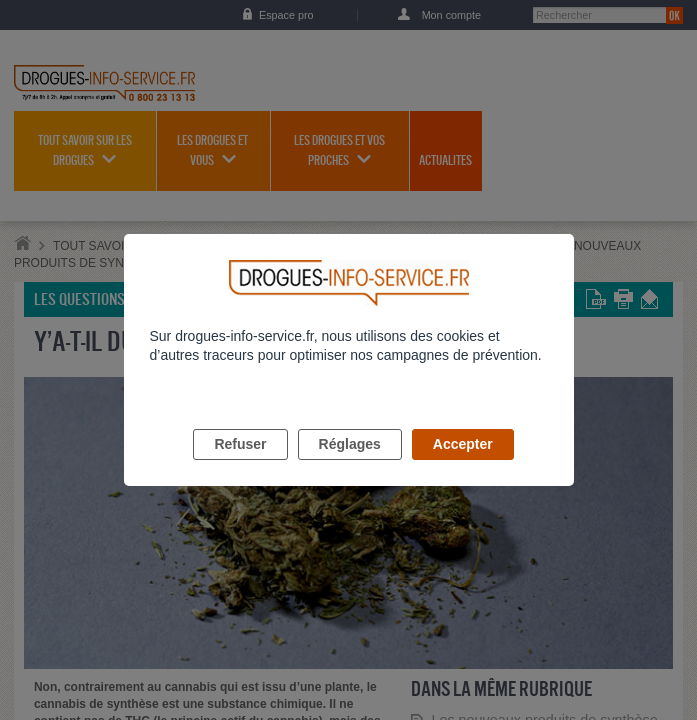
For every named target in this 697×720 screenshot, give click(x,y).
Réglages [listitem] (350, 467)
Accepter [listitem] (463, 467)
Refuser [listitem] (240, 467)
